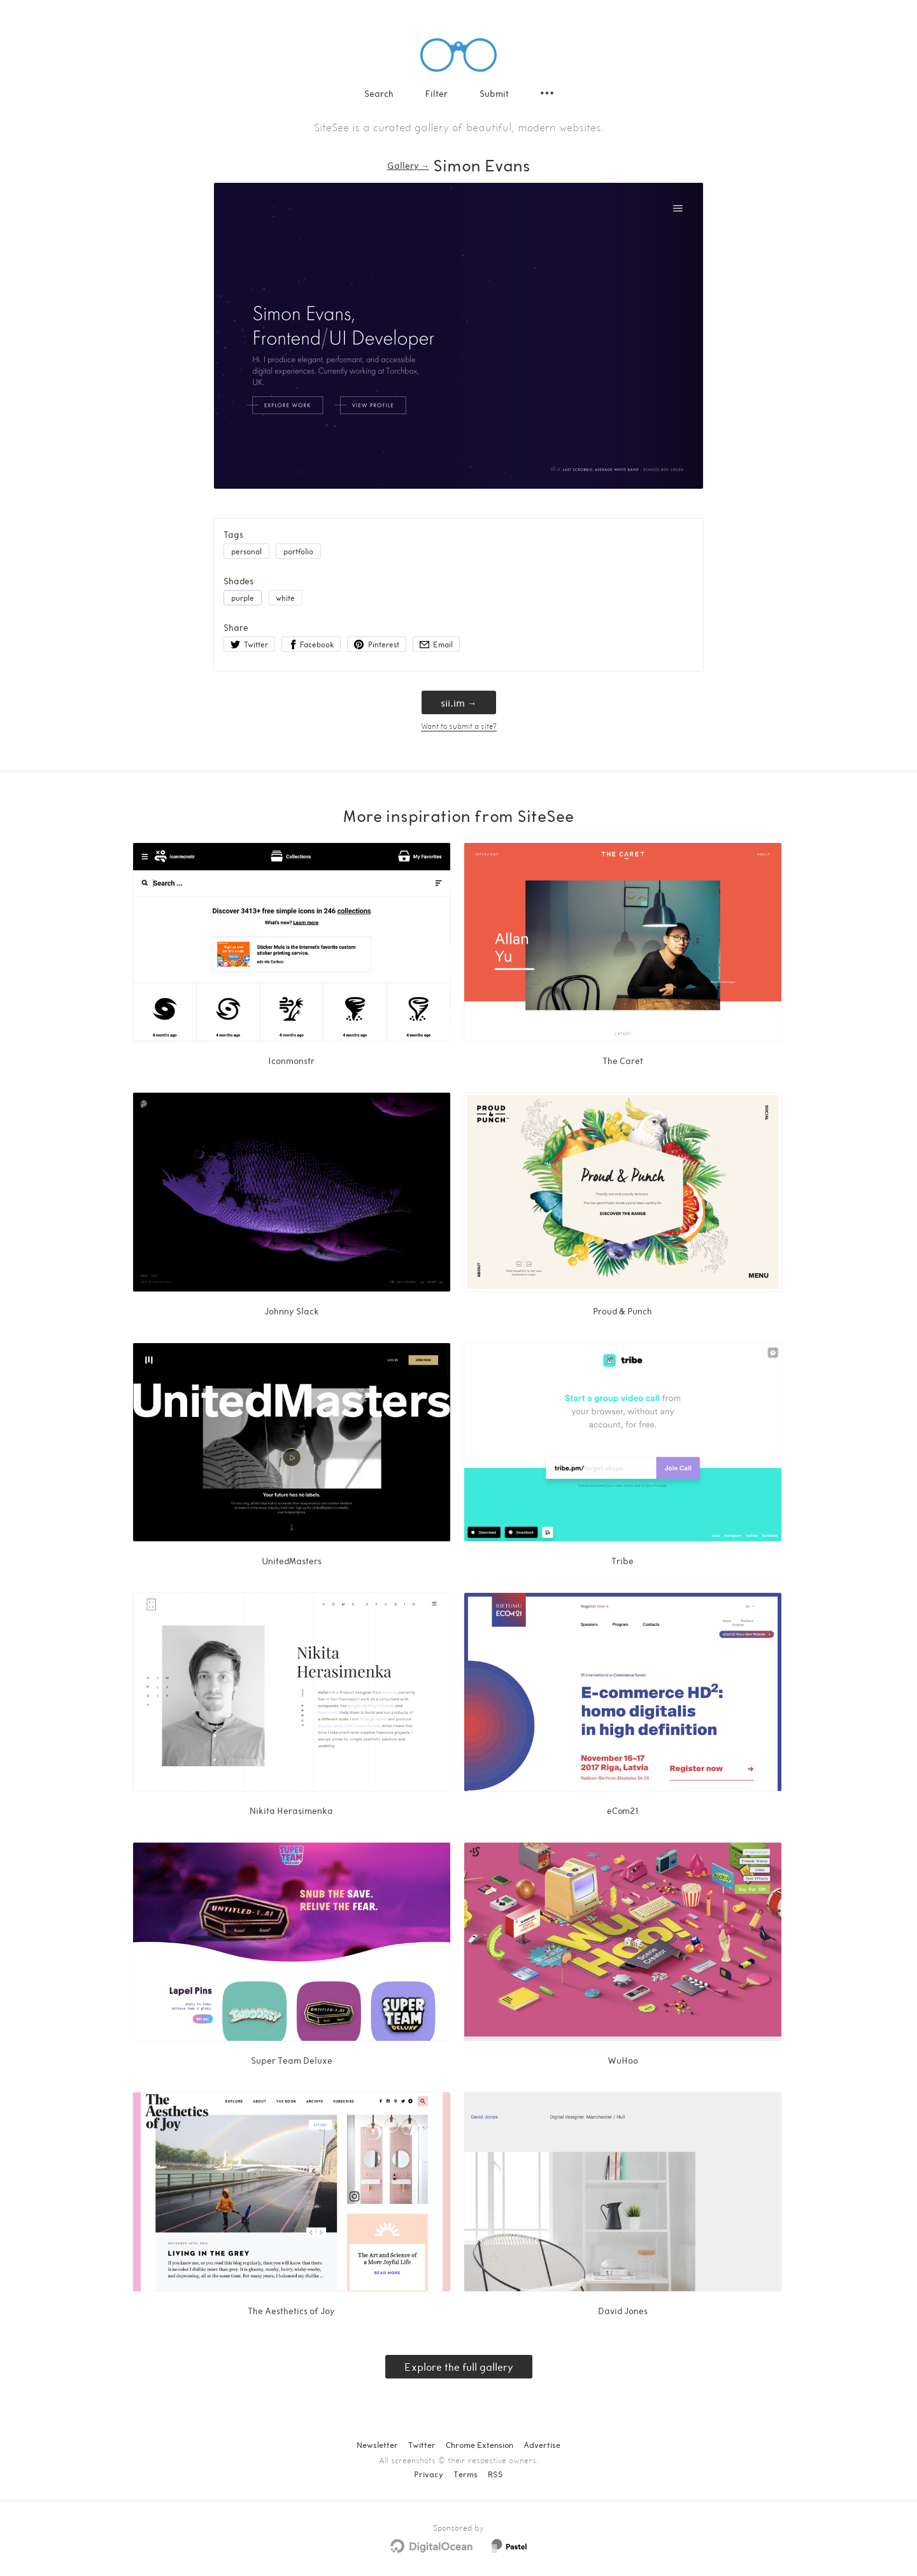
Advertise (541, 2444)
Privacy (428, 2474)
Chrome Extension (479, 2444)
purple (242, 598)
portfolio (298, 551)
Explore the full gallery (458, 2366)
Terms (465, 2474)
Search (379, 93)
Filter (436, 93)
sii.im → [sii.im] (459, 702)
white (285, 598)
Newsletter (377, 2444)
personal (246, 551)
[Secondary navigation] (547, 93)
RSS (495, 2474)
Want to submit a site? (459, 726)
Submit (494, 93)
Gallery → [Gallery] (408, 165)
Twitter (422, 2444)
